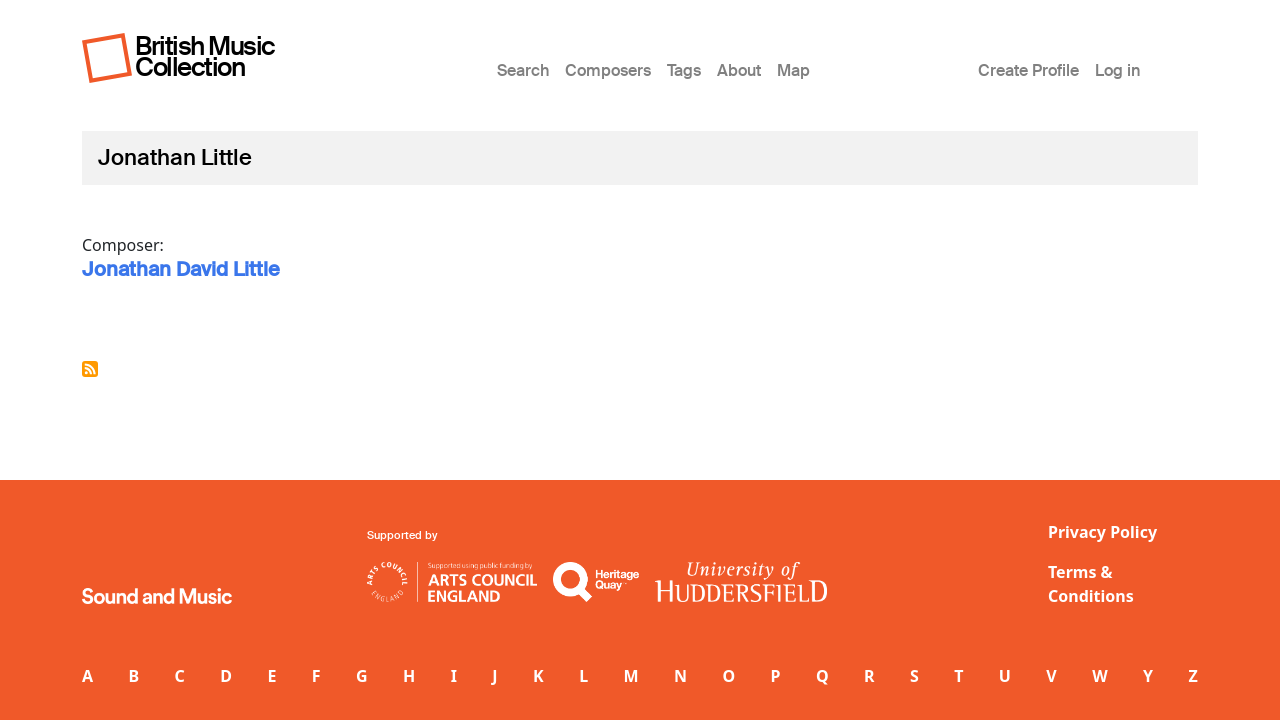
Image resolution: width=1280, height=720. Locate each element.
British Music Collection (205, 56)
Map (793, 70)
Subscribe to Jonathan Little (90, 369)
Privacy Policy (1102, 532)
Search (523, 70)
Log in (1117, 70)
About (739, 70)
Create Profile (1028, 70)
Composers (608, 70)
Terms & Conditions (1091, 584)
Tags (684, 70)
